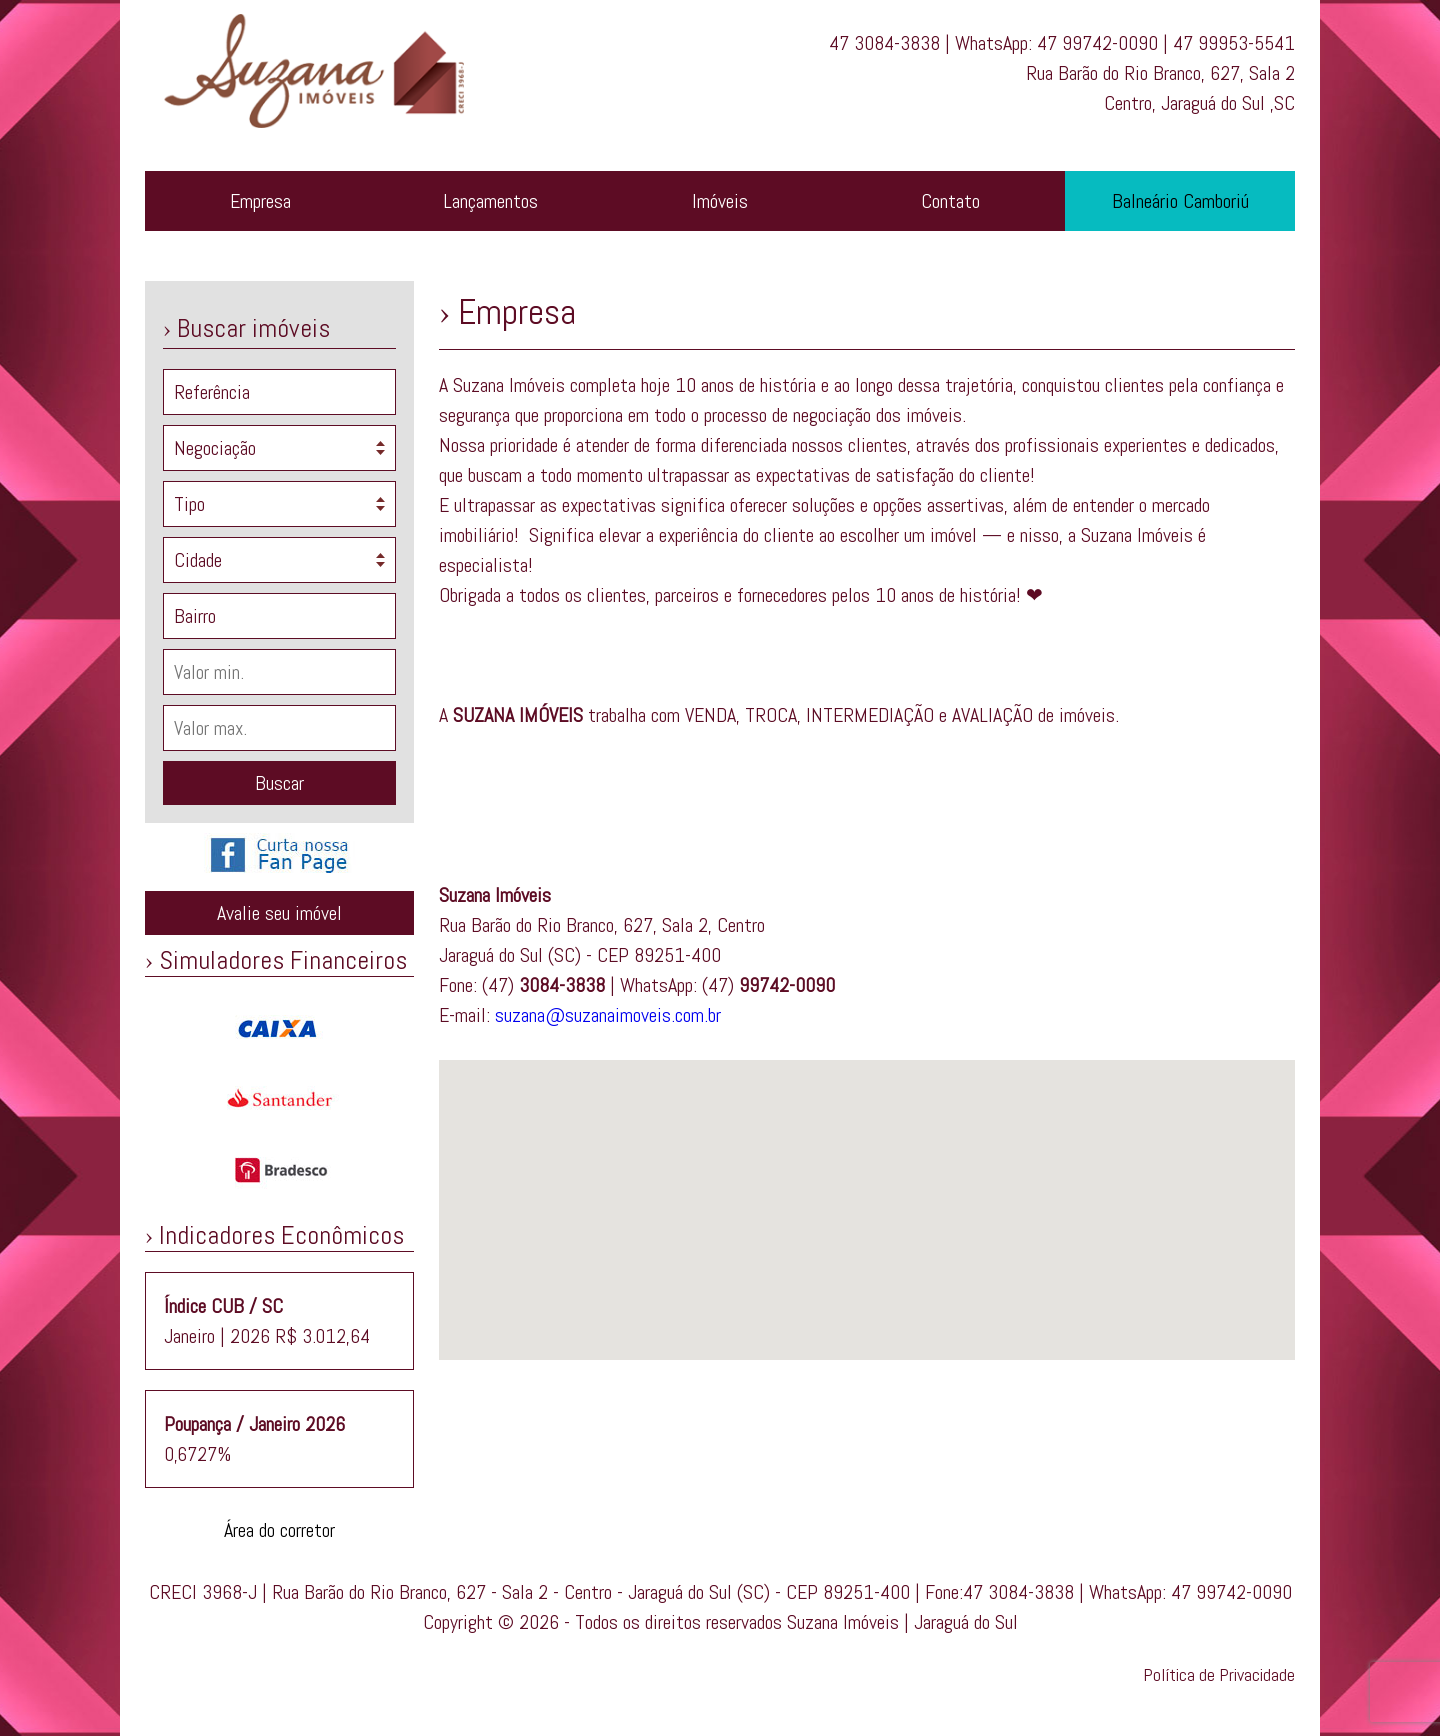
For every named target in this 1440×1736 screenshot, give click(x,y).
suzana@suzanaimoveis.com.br (608, 1015)
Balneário (1180, 201)
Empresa (260, 201)
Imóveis (720, 201)
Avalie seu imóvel (279, 913)
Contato (950, 201)
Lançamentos (490, 201)
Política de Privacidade (1219, 1674)
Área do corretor (279, 1530)
